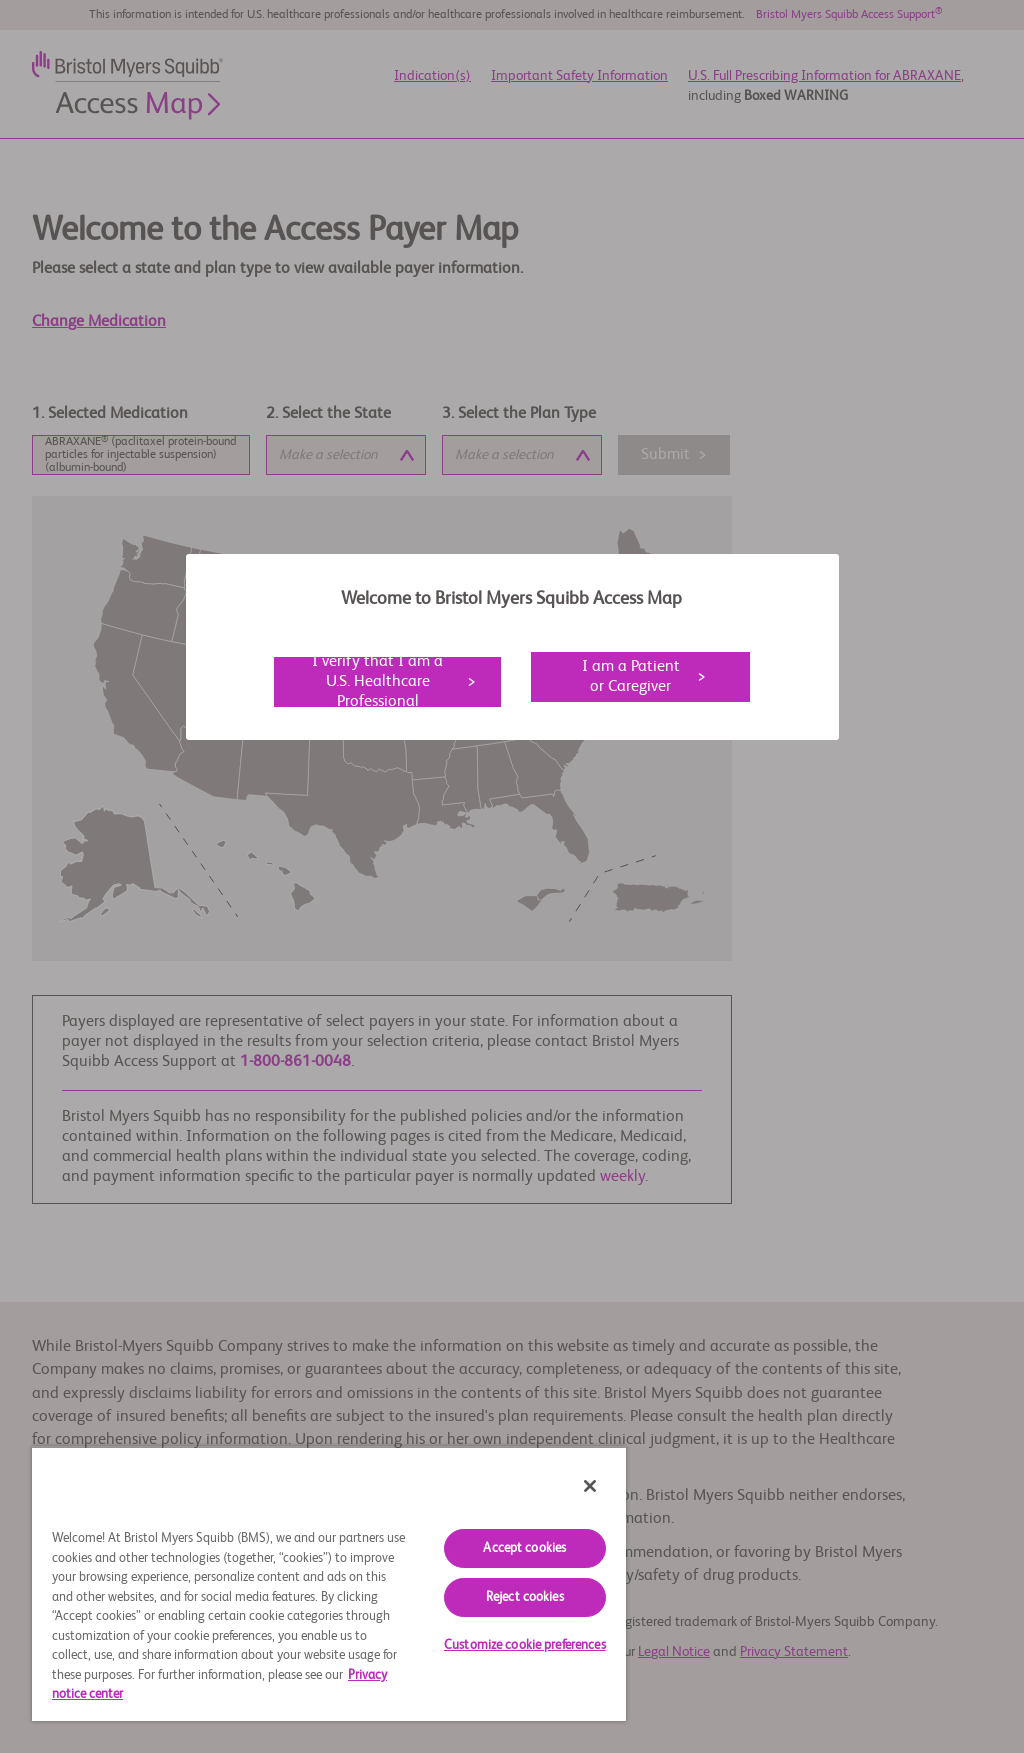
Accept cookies (524, 1548)
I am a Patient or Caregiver (631, 677)
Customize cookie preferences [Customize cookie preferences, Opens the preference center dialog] (525, 1645)
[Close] (590, 1486)
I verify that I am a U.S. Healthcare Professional (377, 682)
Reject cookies (525, 1597)
